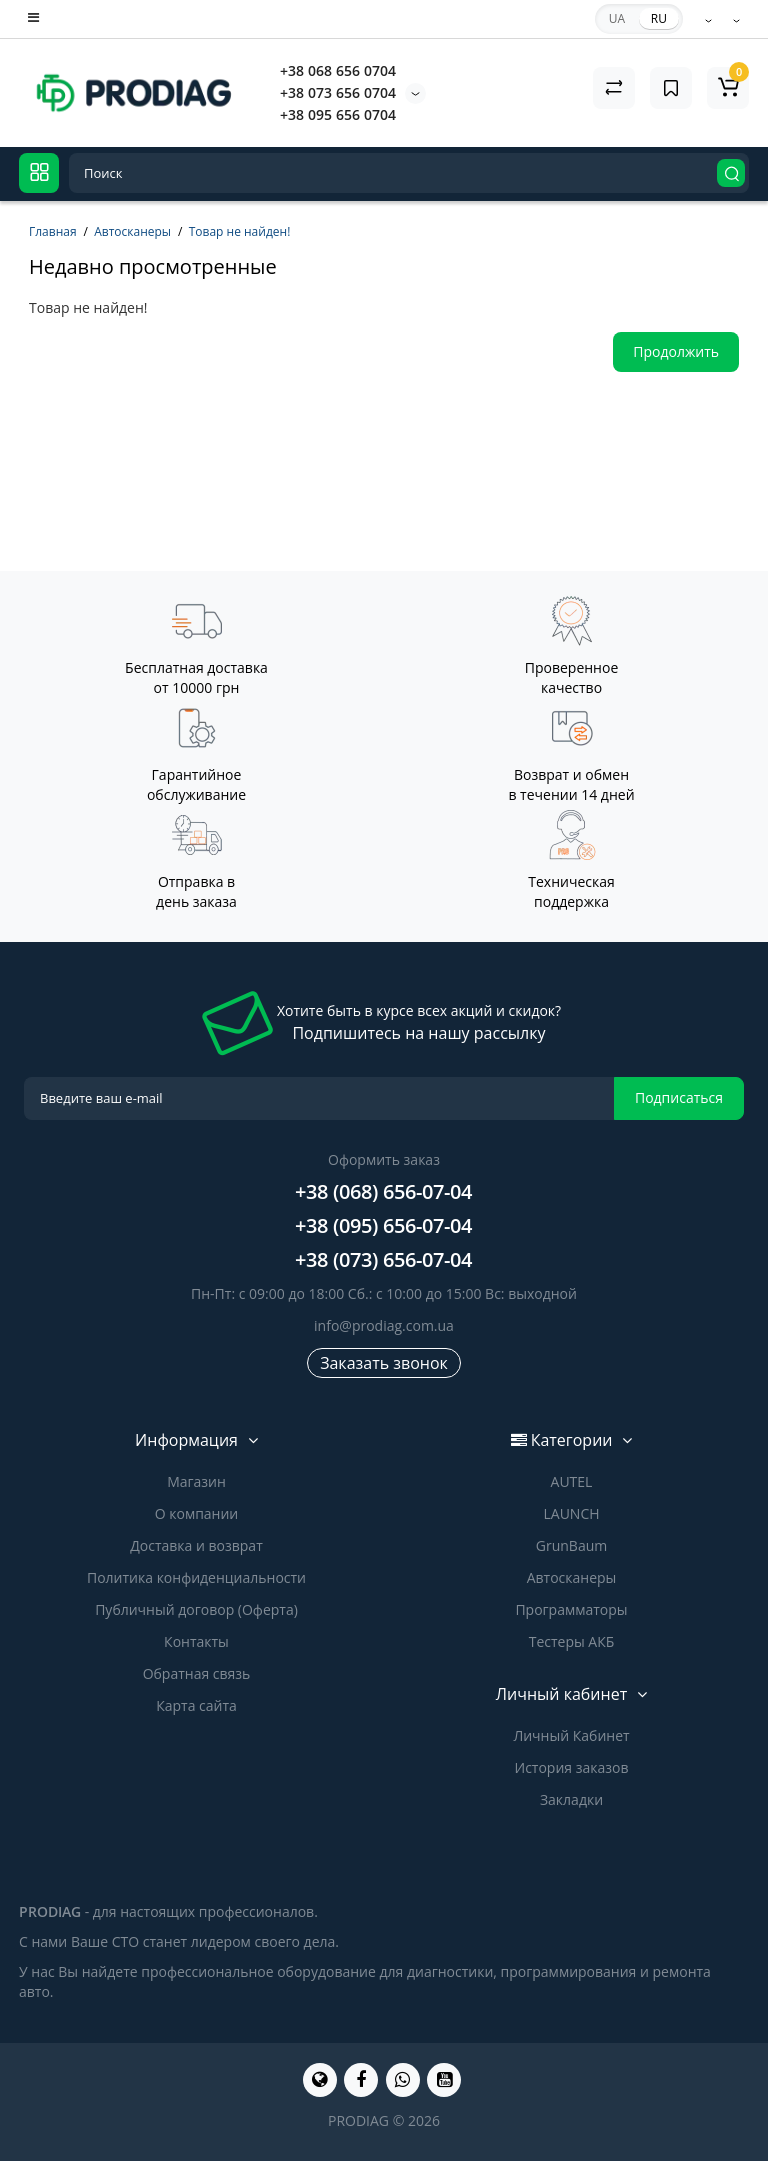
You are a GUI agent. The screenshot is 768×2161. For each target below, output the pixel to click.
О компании (197, 1513)
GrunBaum (571, 1545)
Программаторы (571, 1609)
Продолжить (676, 351)
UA (617, 18)
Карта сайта (196, 1705)
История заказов (572, 1767)
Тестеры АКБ (572, 1641)
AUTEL (572, 1481)
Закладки (571, 1799)
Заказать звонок (384, 1363)
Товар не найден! (240, 231)
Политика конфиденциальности (196, 1577)
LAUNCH (571, 1513)
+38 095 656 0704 (338, 114)
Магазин (196, 1481)
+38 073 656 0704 (338, 92)
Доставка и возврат (196, 1545)
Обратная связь (197, 1673)
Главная (53, 231)
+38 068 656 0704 (338, 70)
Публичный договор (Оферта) (196, 1609)
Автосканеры (132, 231)
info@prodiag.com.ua (384, 1325)
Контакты (196, 1641)
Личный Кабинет (571, 1735)
